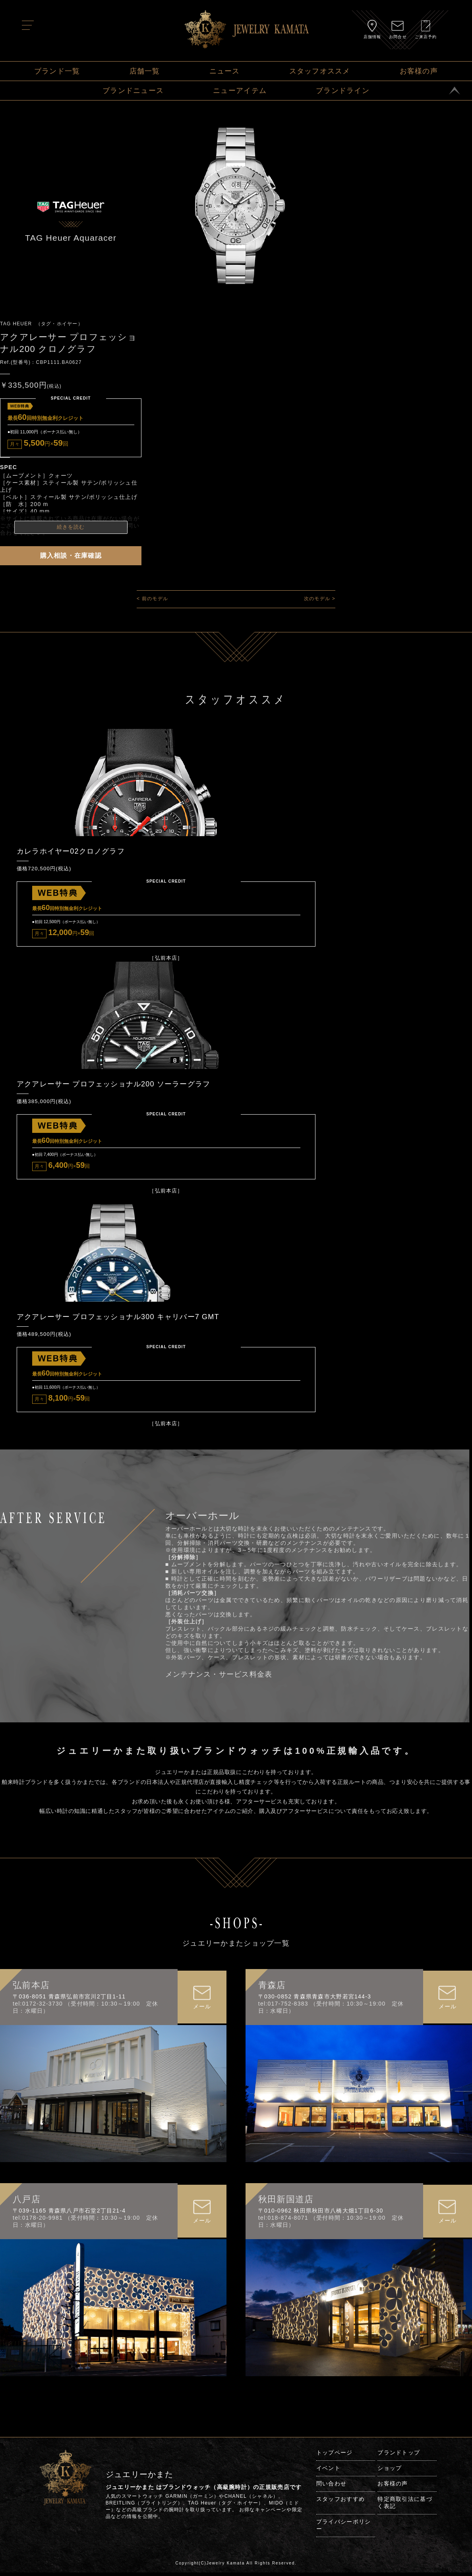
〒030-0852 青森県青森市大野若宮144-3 (314, 2000)
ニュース (224, 71)
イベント (328, 2471)
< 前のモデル (152, 598)
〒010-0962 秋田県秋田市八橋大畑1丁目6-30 (320, 2214)
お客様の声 (419, 71)
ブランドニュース (133, 91)
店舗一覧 (145, 71)
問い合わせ (331, 2487)
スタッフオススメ (319, 71)
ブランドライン (342, 91)
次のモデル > (319, 598)
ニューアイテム (240, 91)
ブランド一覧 (57, 71)
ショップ (389, 2471)
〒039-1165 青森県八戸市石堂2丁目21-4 (69, 2214)
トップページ (334, 2456)
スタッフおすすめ (340, 2502)
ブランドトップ (398, 2456)
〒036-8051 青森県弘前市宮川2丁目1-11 (69, 2000)
